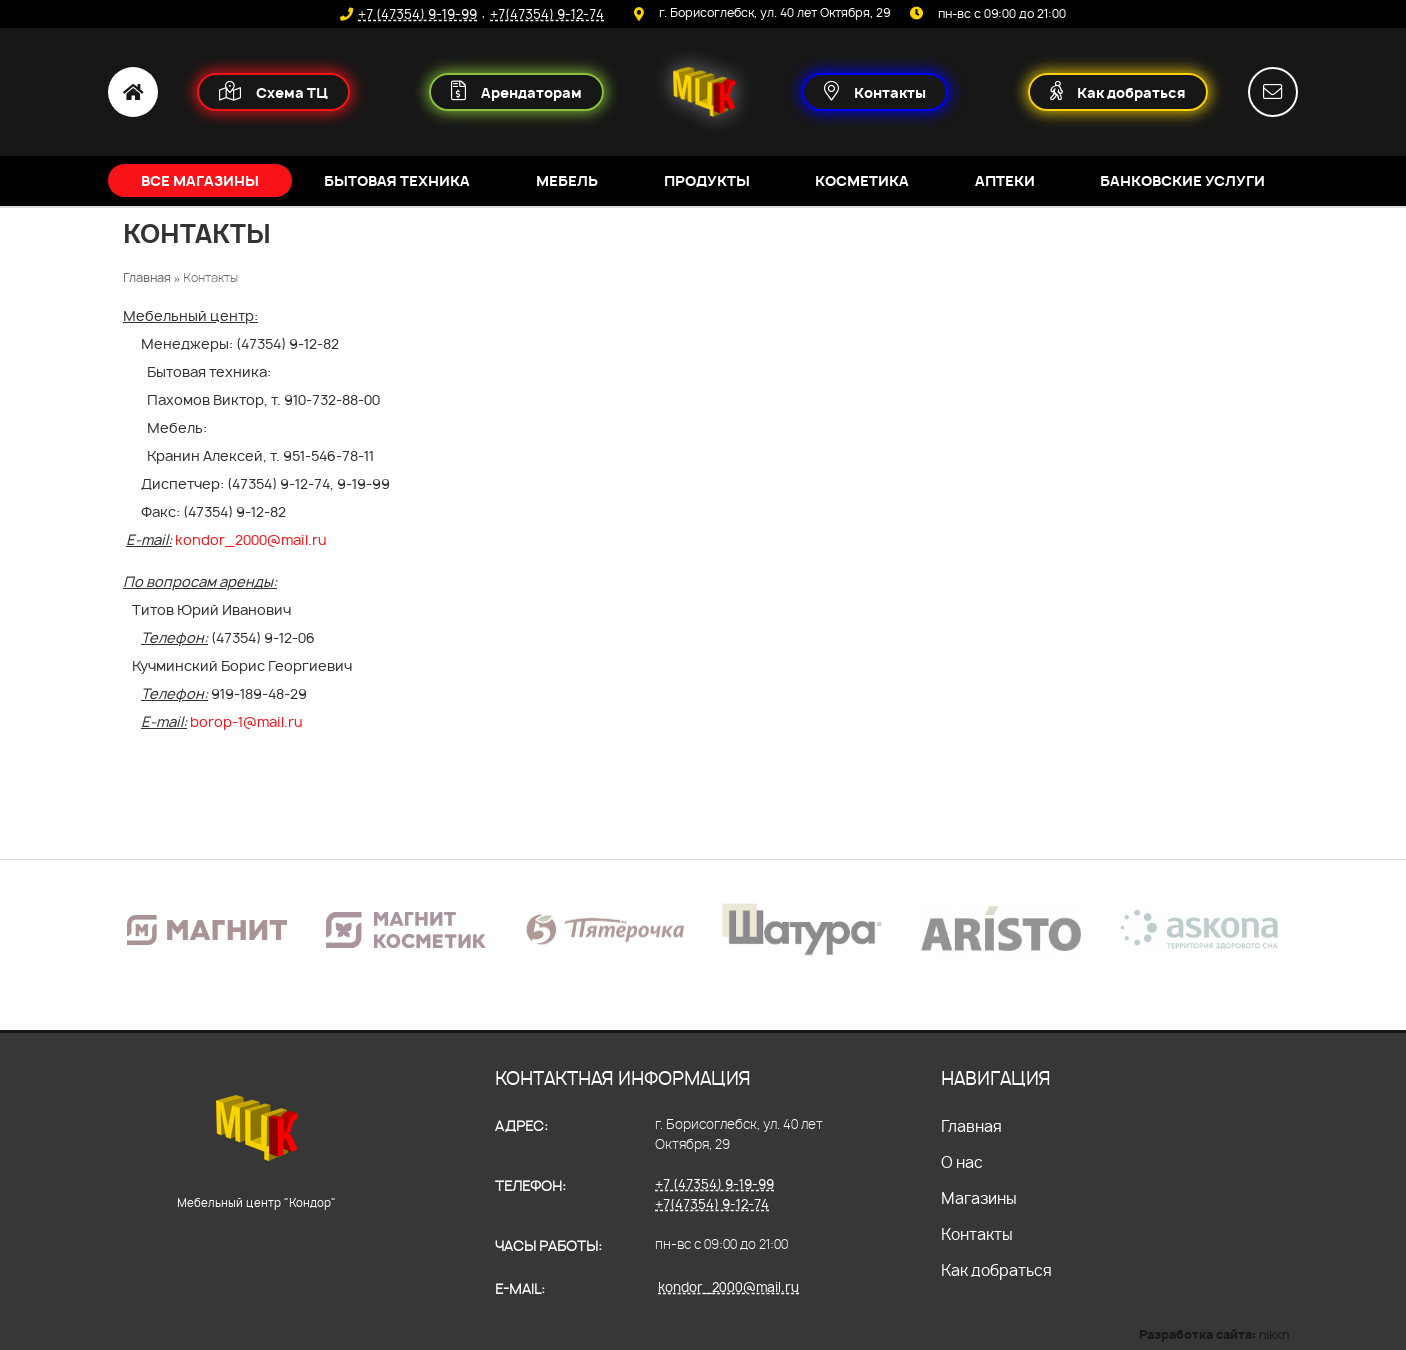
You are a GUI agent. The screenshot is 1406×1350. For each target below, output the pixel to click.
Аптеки (1005, 180)
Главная (971, 1126)
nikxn (1274, 1334)
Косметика (862, 180)
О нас (962, 1162)
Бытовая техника (397, 180)
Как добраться (996, 1270)
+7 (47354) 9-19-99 (417, 14)
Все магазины (200, 180)
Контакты (977, 1234)
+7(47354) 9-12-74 (547, 14)
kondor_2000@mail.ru (728, 1287)
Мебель (567, 180)
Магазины (979, 1198)
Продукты (707, 180)
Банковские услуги (1182, 180)
